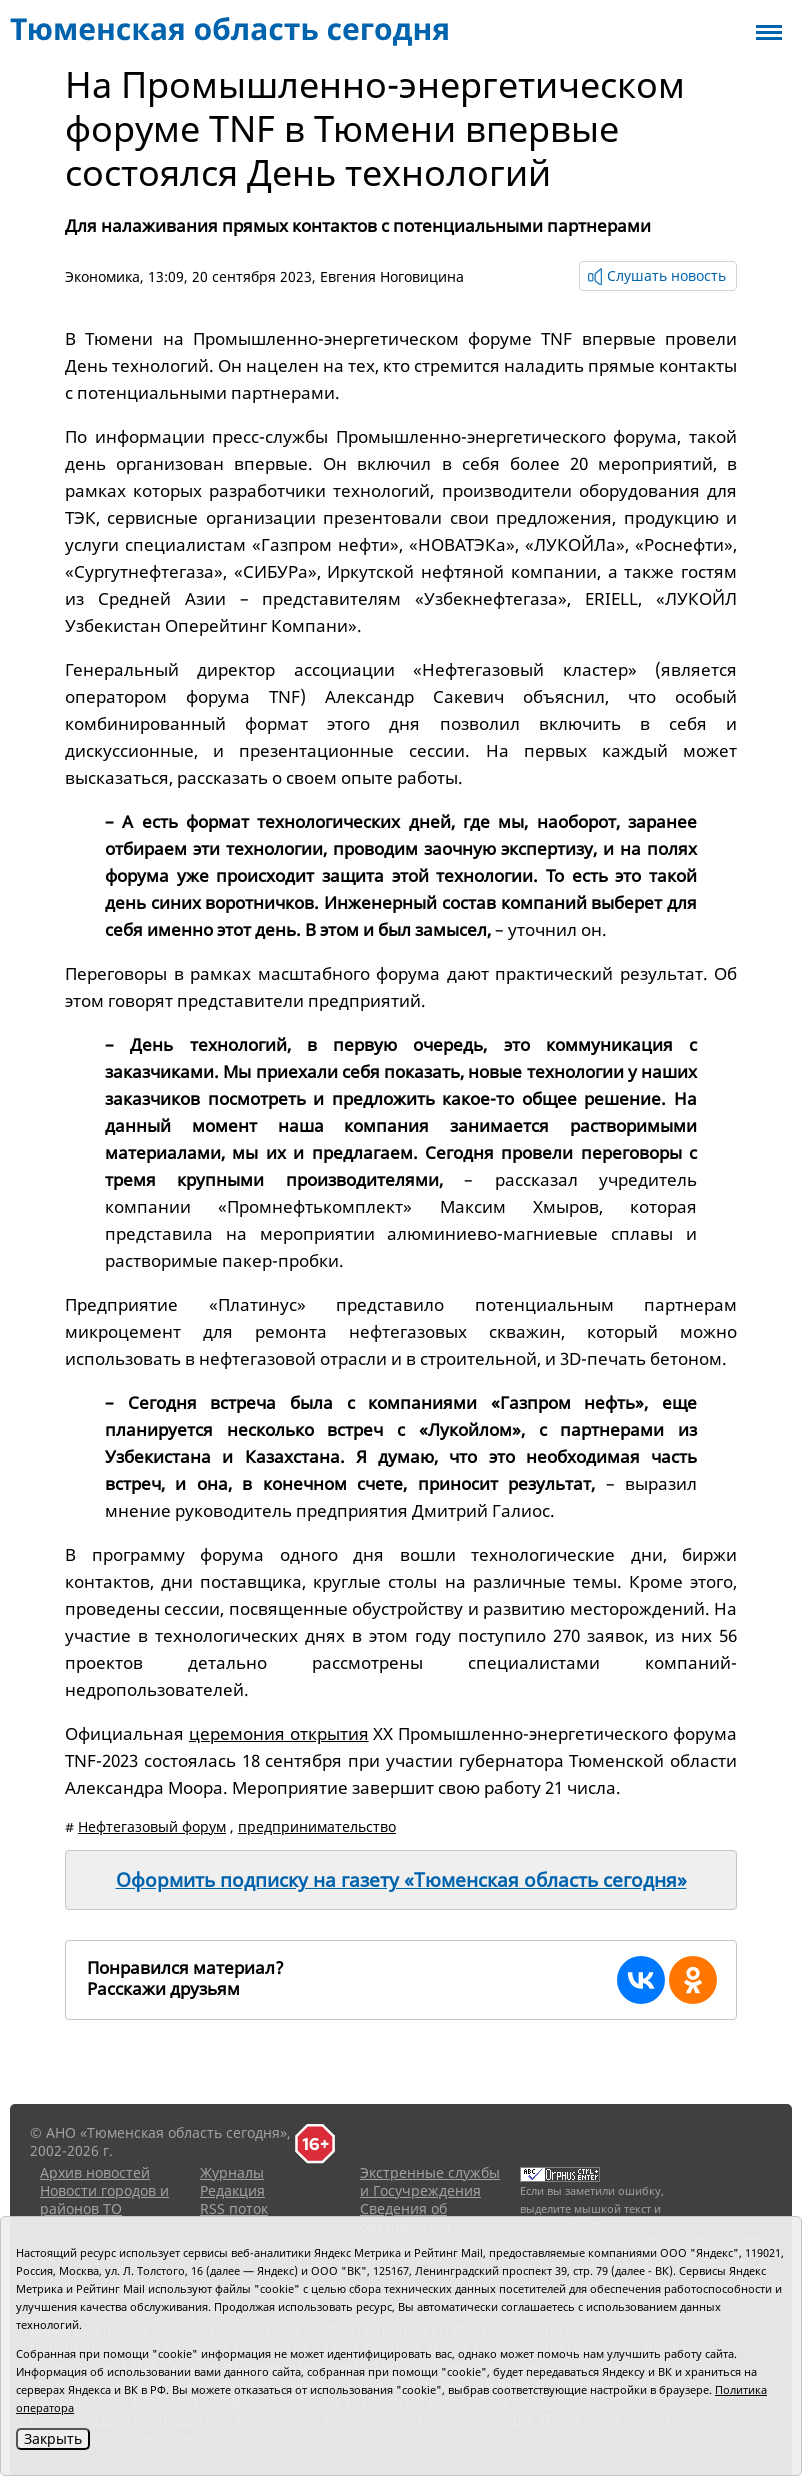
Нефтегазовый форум (152, 1826)
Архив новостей (95, 2172)
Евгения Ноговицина (392, 276)
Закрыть (53, 2438)
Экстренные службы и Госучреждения (430, 2181)
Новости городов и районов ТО (104, 2199)
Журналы (232, 2172)
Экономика (102, 276)
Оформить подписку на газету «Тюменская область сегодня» (401, 1880)
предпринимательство (317, 1826)
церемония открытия (279, 1733)
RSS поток (234, 2208)
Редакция (232, 2190)
